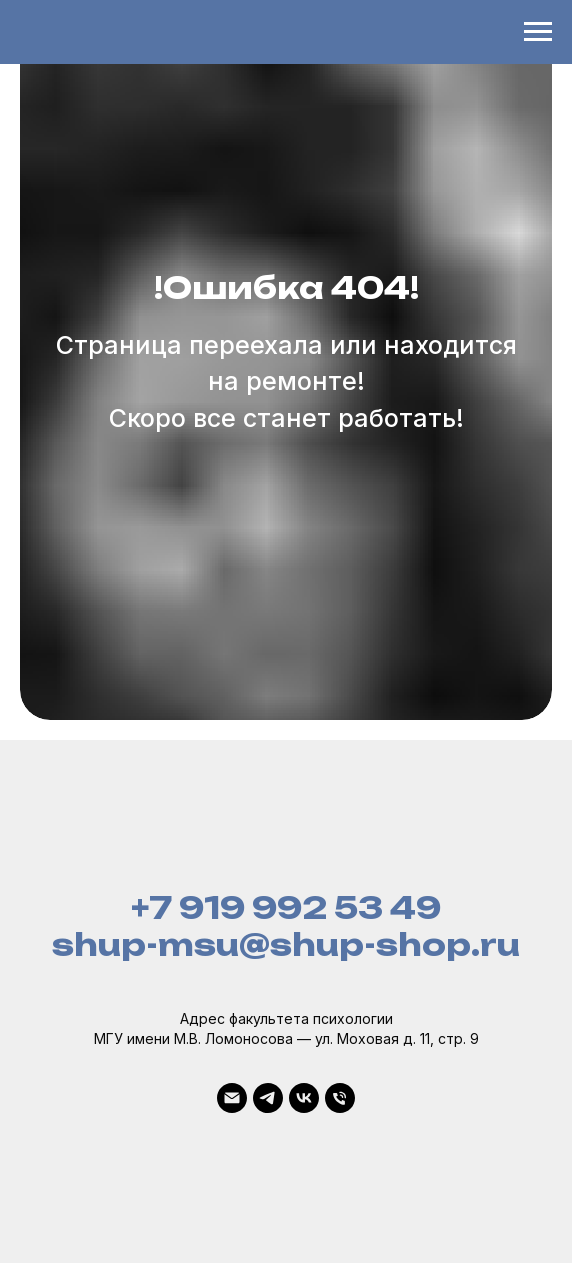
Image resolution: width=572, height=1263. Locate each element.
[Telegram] (268, 1098)
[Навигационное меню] (538, 32)
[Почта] (232, 1098)
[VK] (304, 1098)
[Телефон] (340, 1098)
